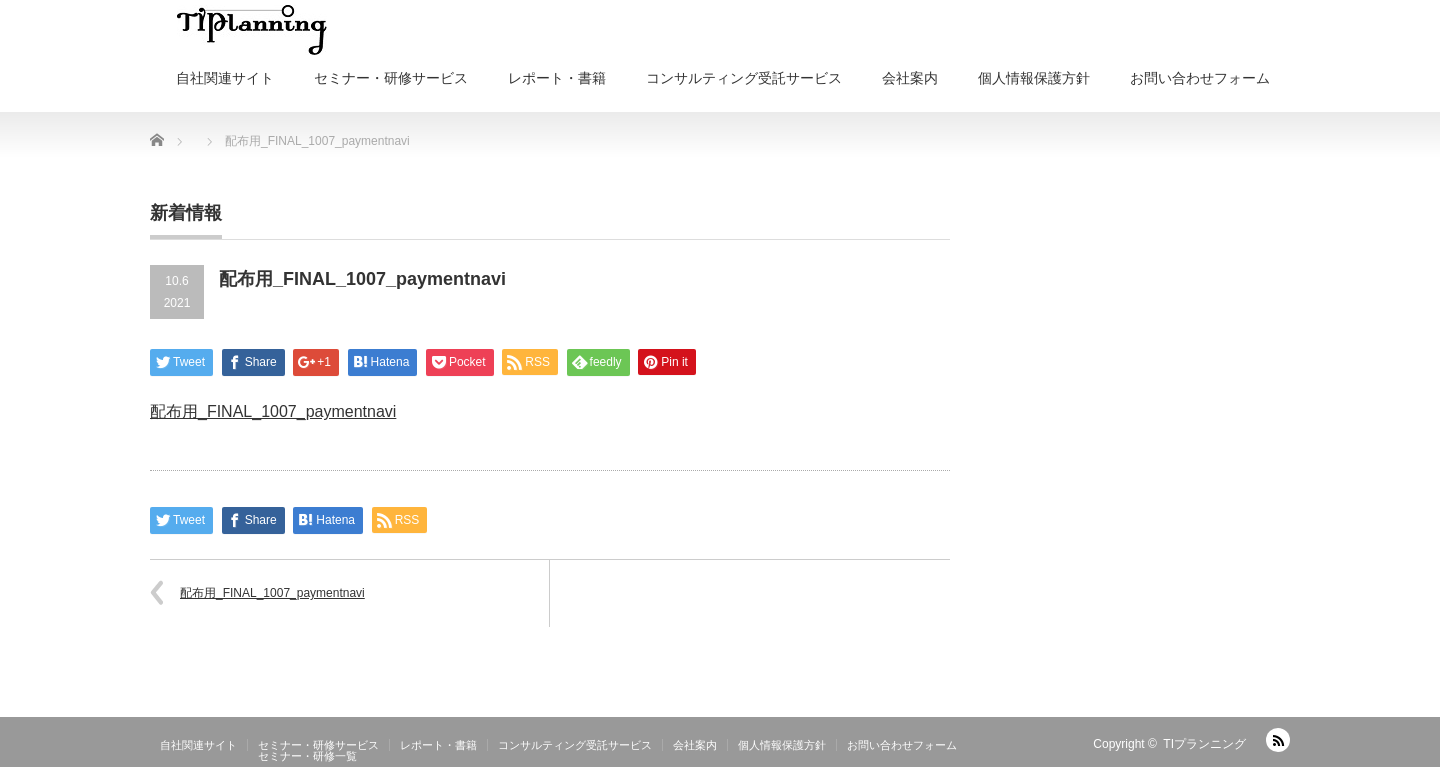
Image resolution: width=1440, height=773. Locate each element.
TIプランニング (1204, 744)
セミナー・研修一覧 (307, 756)
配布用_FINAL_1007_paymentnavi (273, 411)
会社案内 (910, 78)
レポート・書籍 (557, 78)
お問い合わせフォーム (1200, 78)
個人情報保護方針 (1034, 78)
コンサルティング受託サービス (744, 78)
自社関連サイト (225, 78)
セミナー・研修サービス (391, 78)
